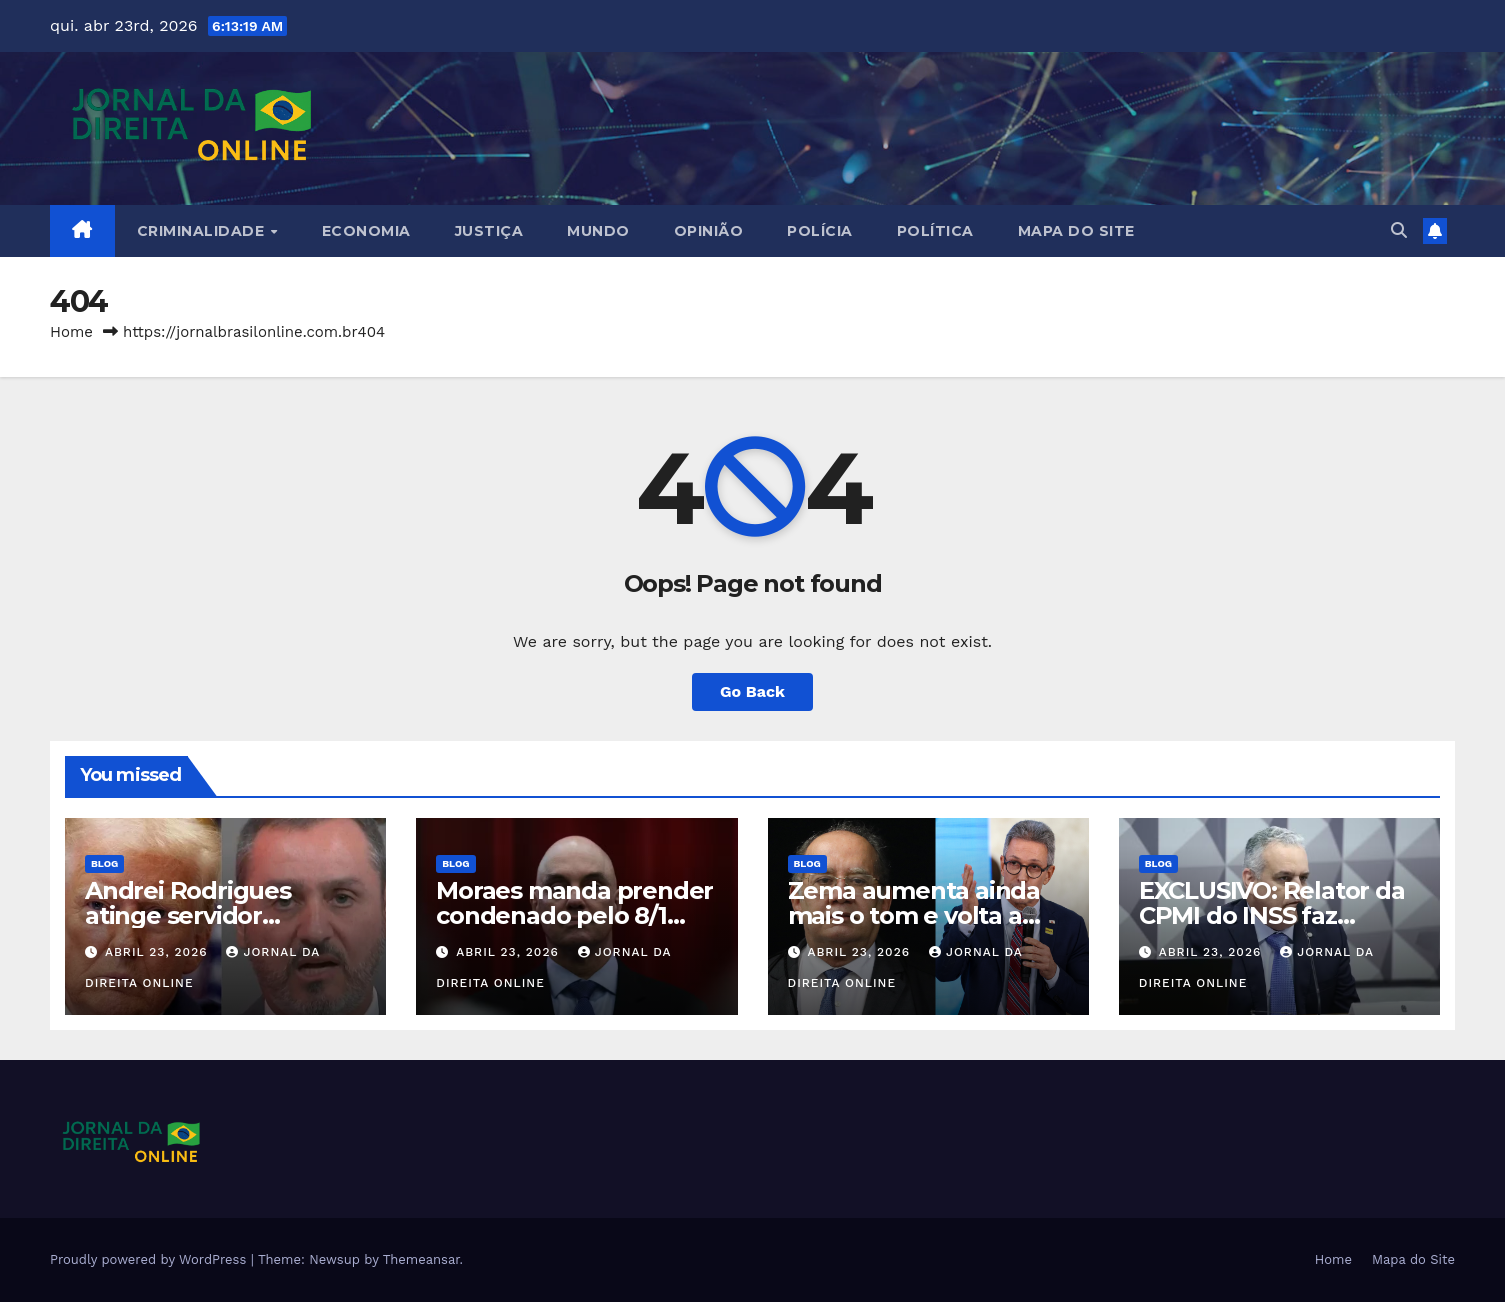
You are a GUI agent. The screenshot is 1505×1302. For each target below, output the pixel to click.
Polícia (820, 231)
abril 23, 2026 (159, 952)
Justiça (489, 231)
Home (71, 332)
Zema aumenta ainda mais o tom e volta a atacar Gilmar (914, 915)
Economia (366, 231)
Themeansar (421, 1259)
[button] (1399, 230)
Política (935, 231)
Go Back (752, 691)
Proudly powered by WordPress (150, 1259)
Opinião (709, 231)
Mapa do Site (1076, 231)
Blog (104, 863)
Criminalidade (203, 231)
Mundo (598, 231)
